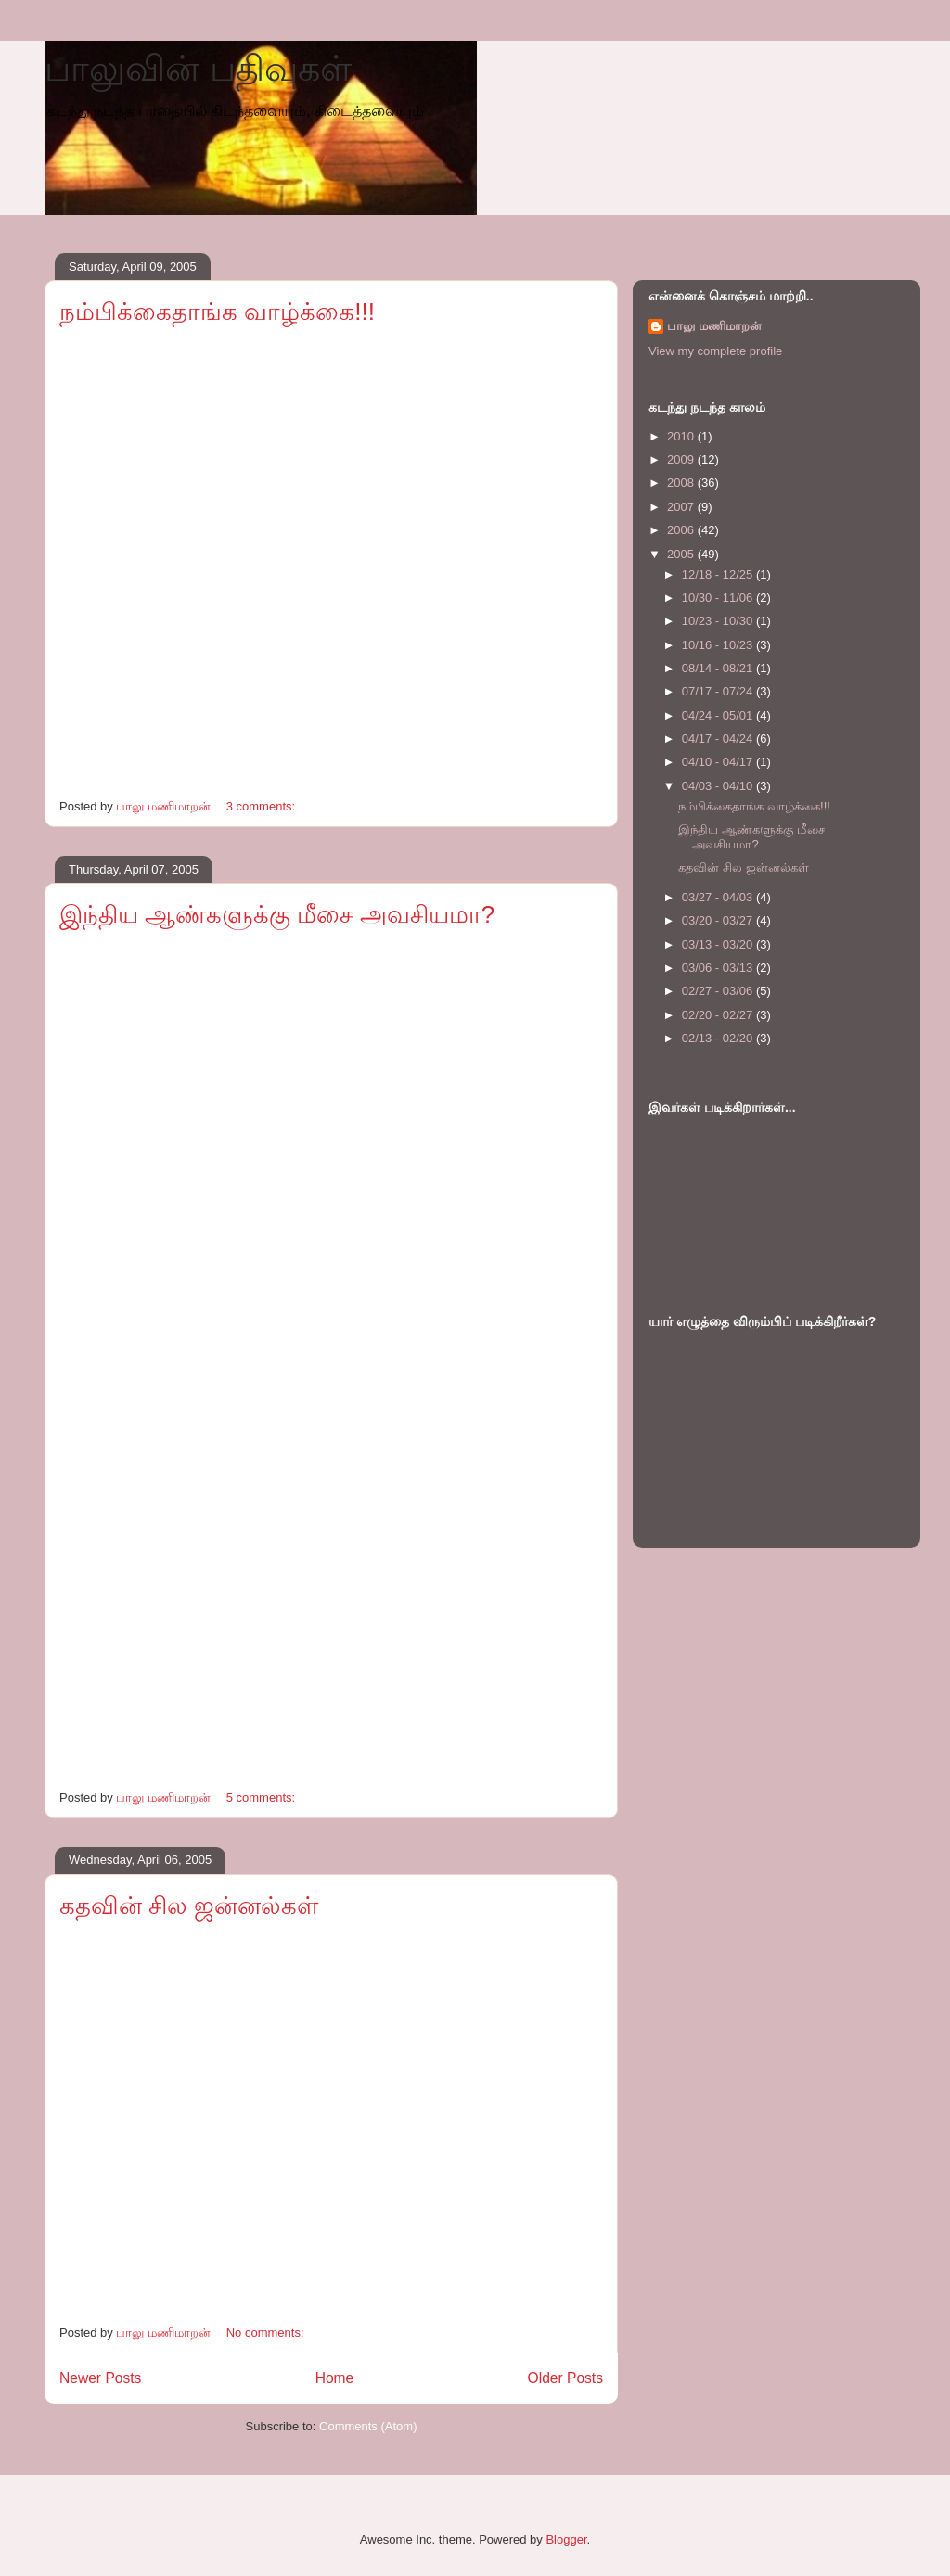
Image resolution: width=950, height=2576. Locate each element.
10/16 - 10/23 (719, 645)
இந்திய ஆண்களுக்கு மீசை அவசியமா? (276, 914)
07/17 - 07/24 (719, 691)
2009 (682, 459)
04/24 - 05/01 (719, 715)
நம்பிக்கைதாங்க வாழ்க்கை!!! (217, 311)
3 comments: (262, 806)
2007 (682, 507)
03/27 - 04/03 (719, 897)
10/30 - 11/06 (719, 598)
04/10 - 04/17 (719, 762)
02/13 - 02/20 (719, 1038)
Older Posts (565, 2378)
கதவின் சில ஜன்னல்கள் (188, 1905)
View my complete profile (715, 351)
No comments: (266, 2333)
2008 (682, 483)
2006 (682, 530)
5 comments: (262, 1797)
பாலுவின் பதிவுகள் (198, 68)
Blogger (566, 2539)
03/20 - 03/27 (719, 920)
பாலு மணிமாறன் (714, 326)
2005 (682, 554)
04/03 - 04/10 (719, 786)
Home (334, 2378)
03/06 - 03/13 (719, 968)
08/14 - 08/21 (719, 668)
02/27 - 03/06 (719, 991)
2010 (682, 436)
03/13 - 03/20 (719, 944)
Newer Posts (100, 2378)
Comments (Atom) (368, 2426)
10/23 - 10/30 (719, 621)
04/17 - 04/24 (719, 739)
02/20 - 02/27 (719, 1015)
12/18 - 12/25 (719, 574)
